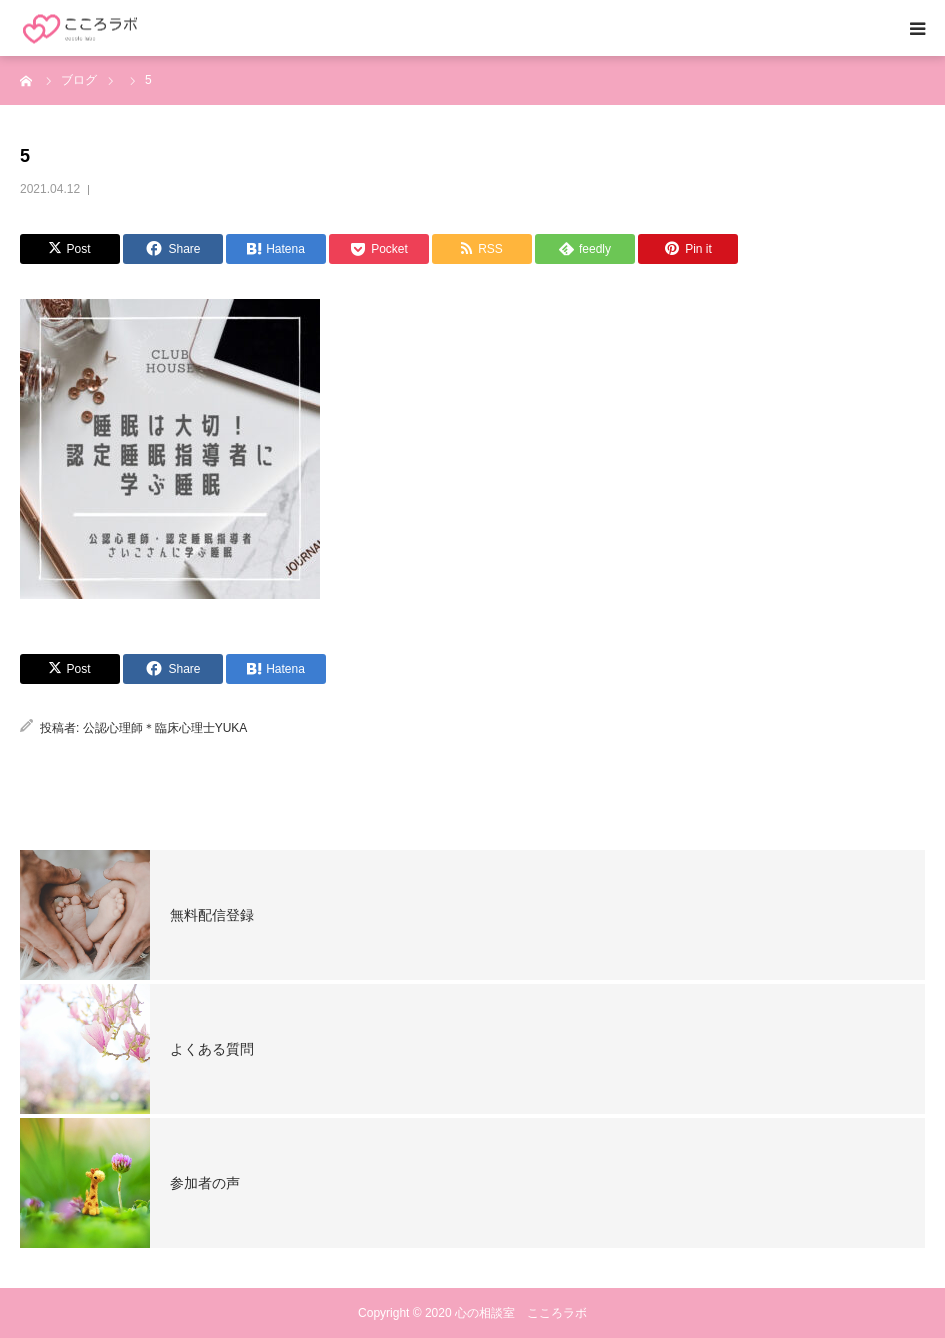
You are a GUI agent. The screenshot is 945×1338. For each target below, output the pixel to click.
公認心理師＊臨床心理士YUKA (165, 728)
